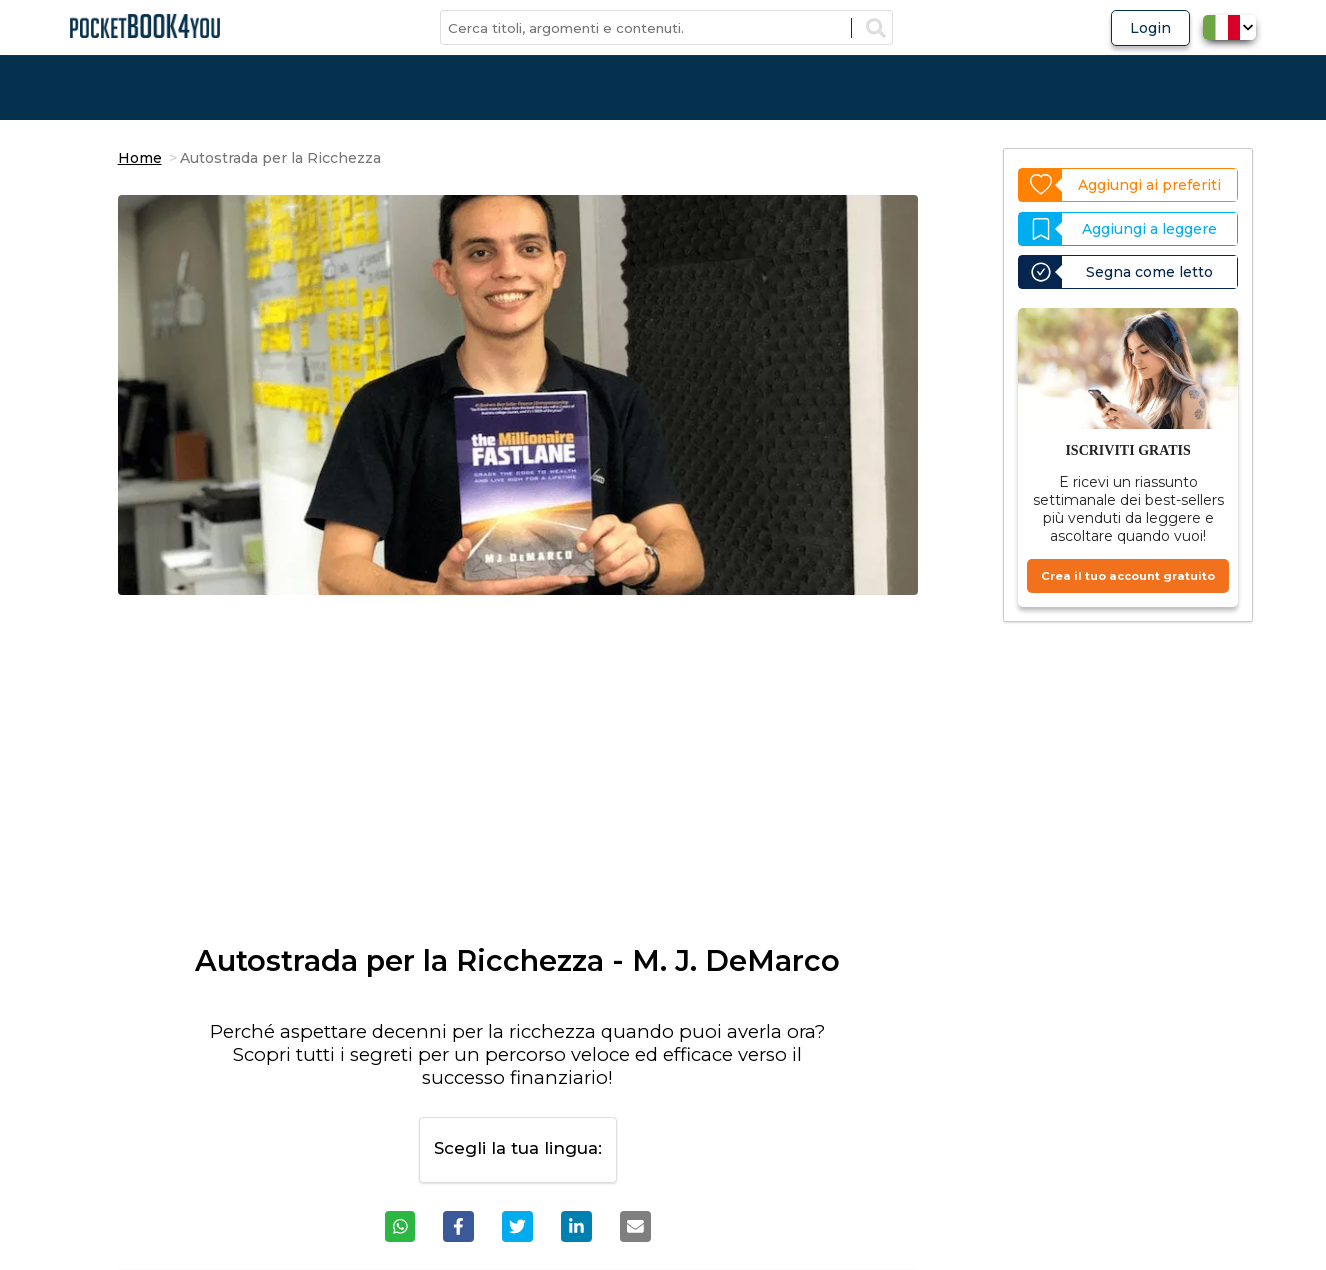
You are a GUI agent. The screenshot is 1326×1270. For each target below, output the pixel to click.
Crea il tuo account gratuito (1128, 576)
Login (1150, 28)
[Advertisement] (518, 779)
